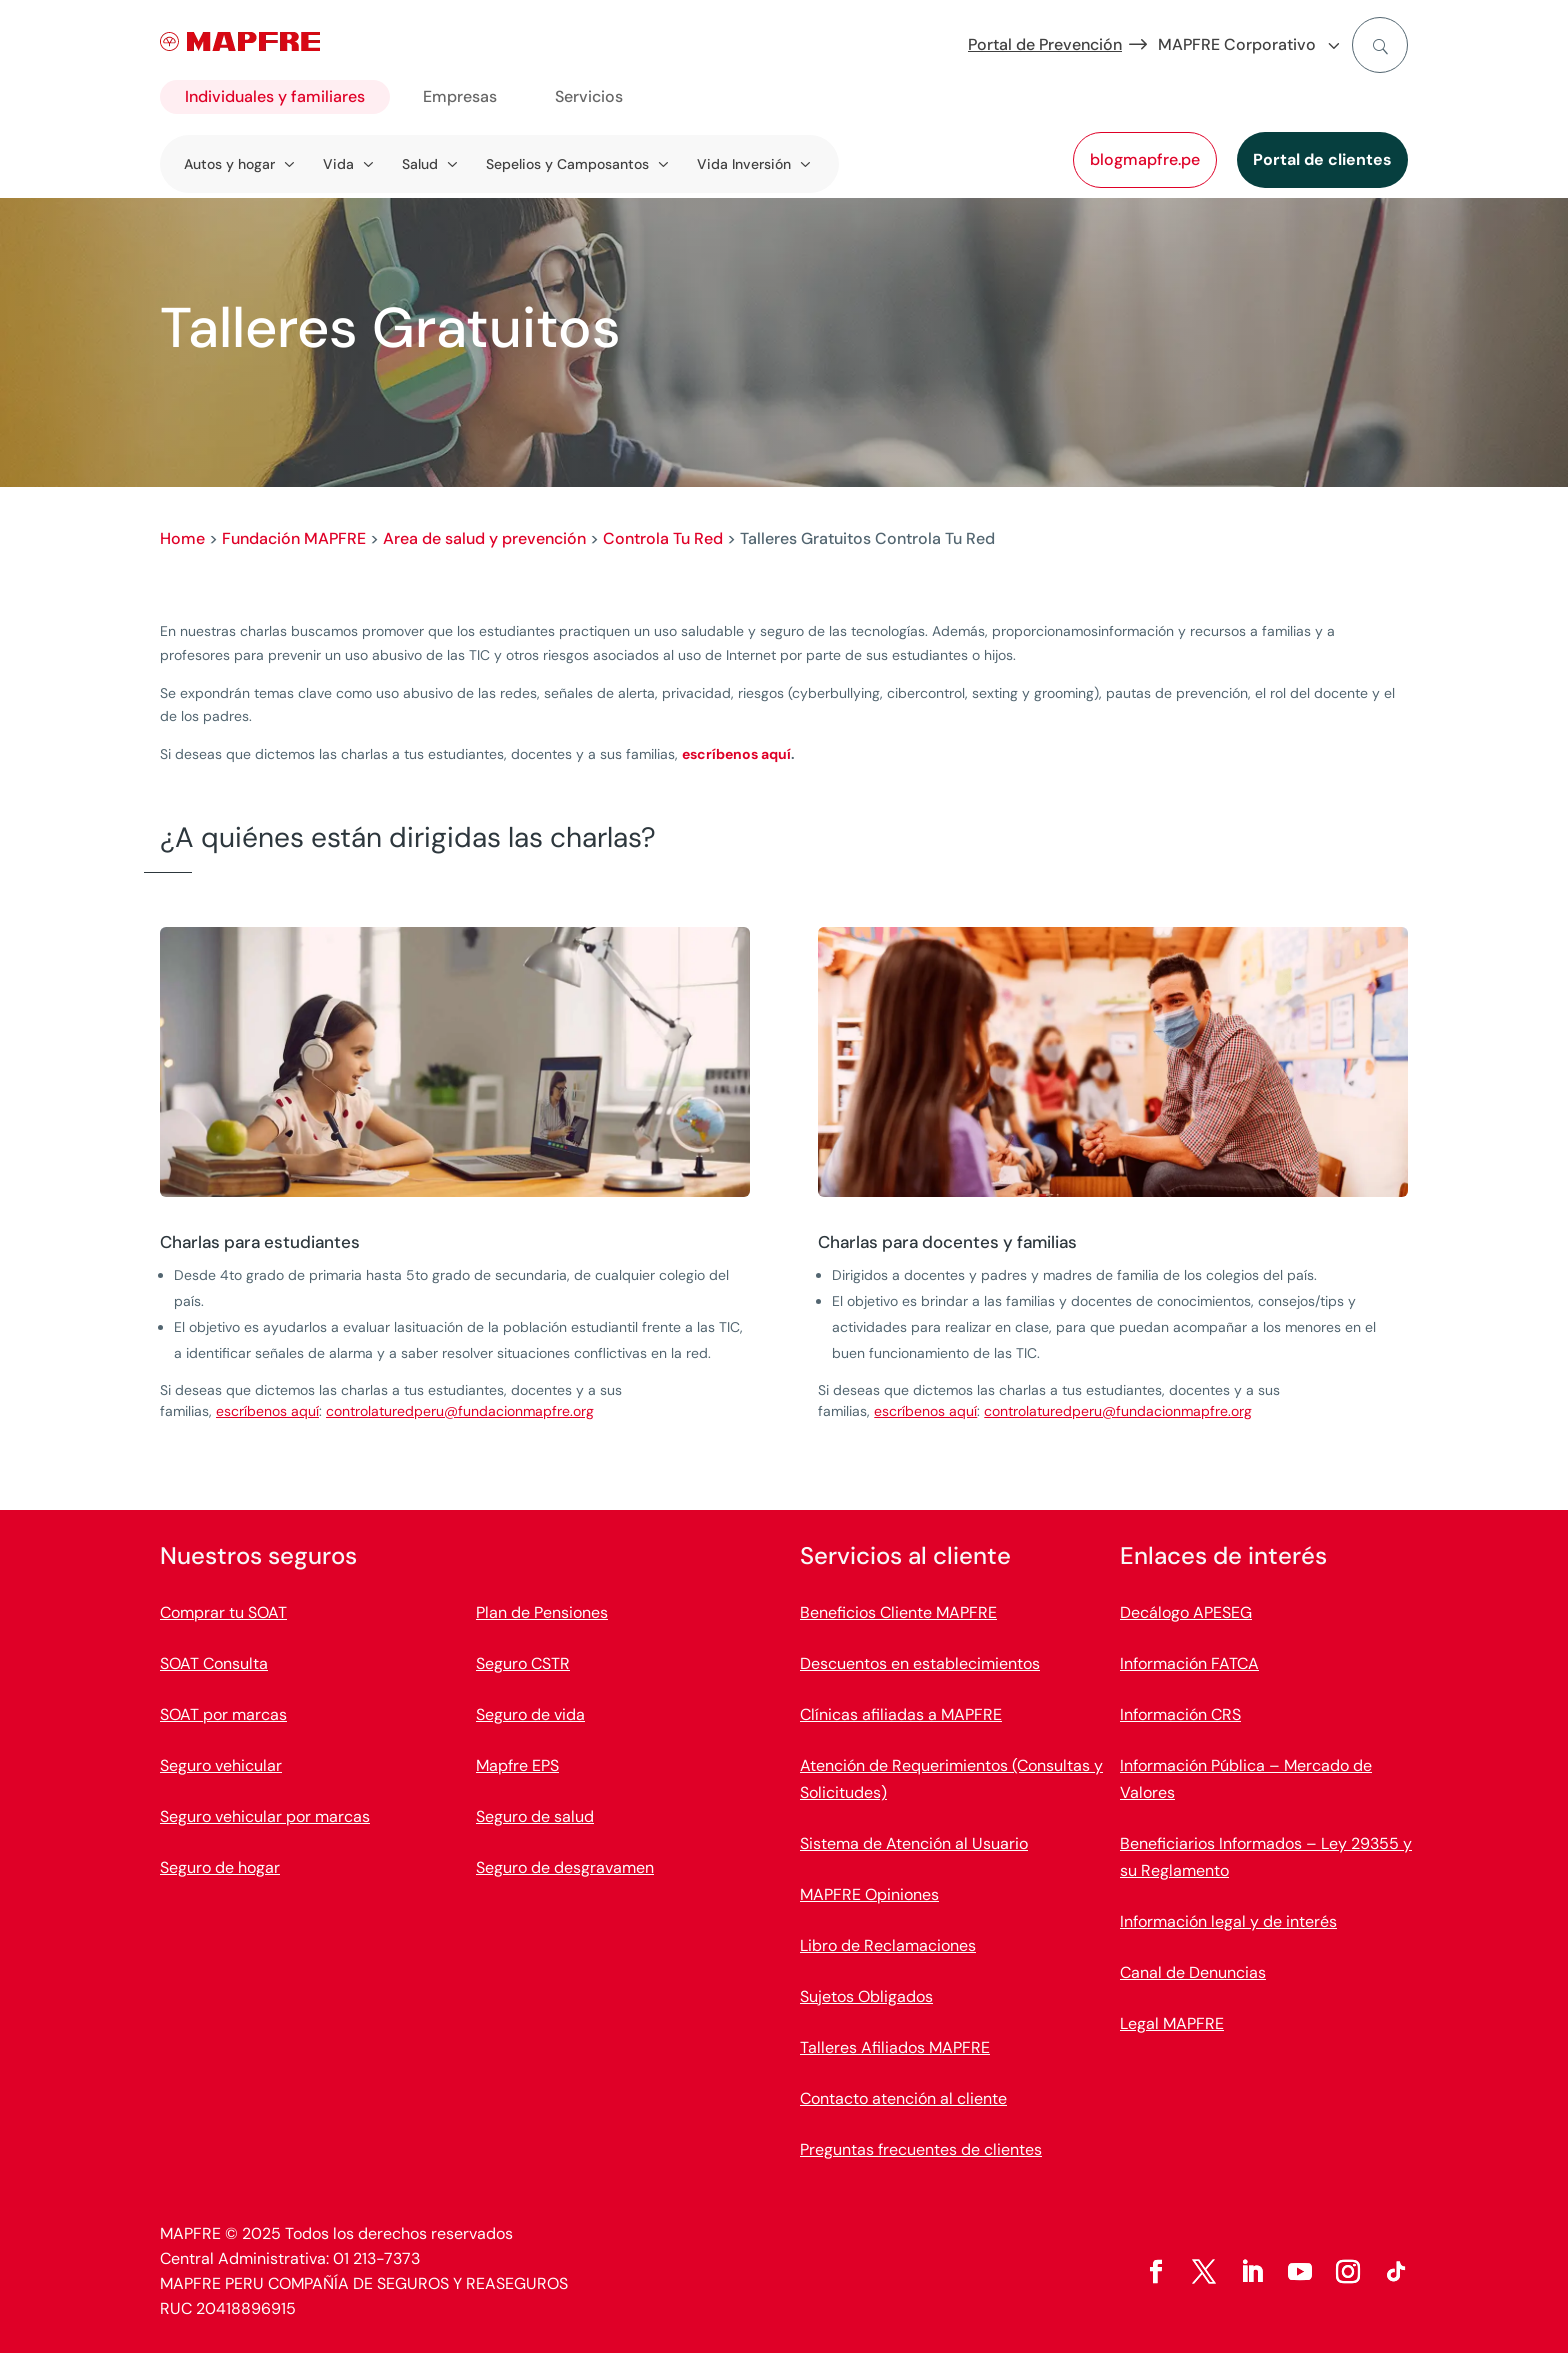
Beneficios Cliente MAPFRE (898, 1612)
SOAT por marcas (223, 1714)
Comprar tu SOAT (223, 1612)
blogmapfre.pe (1145, 159)
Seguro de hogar (220, 1867)
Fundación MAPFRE (294, 538)
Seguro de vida (530, 1714)
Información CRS (1180, 1714)
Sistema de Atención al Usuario (914, 1843)
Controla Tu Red (663, 538)
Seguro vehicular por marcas (265, 1816)
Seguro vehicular (221, 1765)
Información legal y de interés (1228, 1921)
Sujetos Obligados (866, 1996)
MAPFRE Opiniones (869, 1894)
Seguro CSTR (523, 1663)
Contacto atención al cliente (903, 2098)
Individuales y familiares (275, 96)
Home (182, 538)
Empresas (460, 96)
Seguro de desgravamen (565, 1867)
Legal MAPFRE (1172, 2023)
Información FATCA (1189, 1663)
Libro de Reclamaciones (888, 1945)
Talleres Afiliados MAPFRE (895, 2047)
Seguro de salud (535, 1816)
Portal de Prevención (1045, 44)
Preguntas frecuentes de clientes (921, 2149)
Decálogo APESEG (1186, 1612)
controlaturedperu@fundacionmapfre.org (460, 1411)
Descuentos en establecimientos (920, 1663)
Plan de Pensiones (542, 1612)
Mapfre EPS (517, 1765)
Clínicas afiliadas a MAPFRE (901, 1714)
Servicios (589, 96)
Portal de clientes (1322, 159)
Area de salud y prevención (484, 538)
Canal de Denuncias (1193, 1972)
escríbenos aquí (736, 754)
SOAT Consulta (214, 1663)
